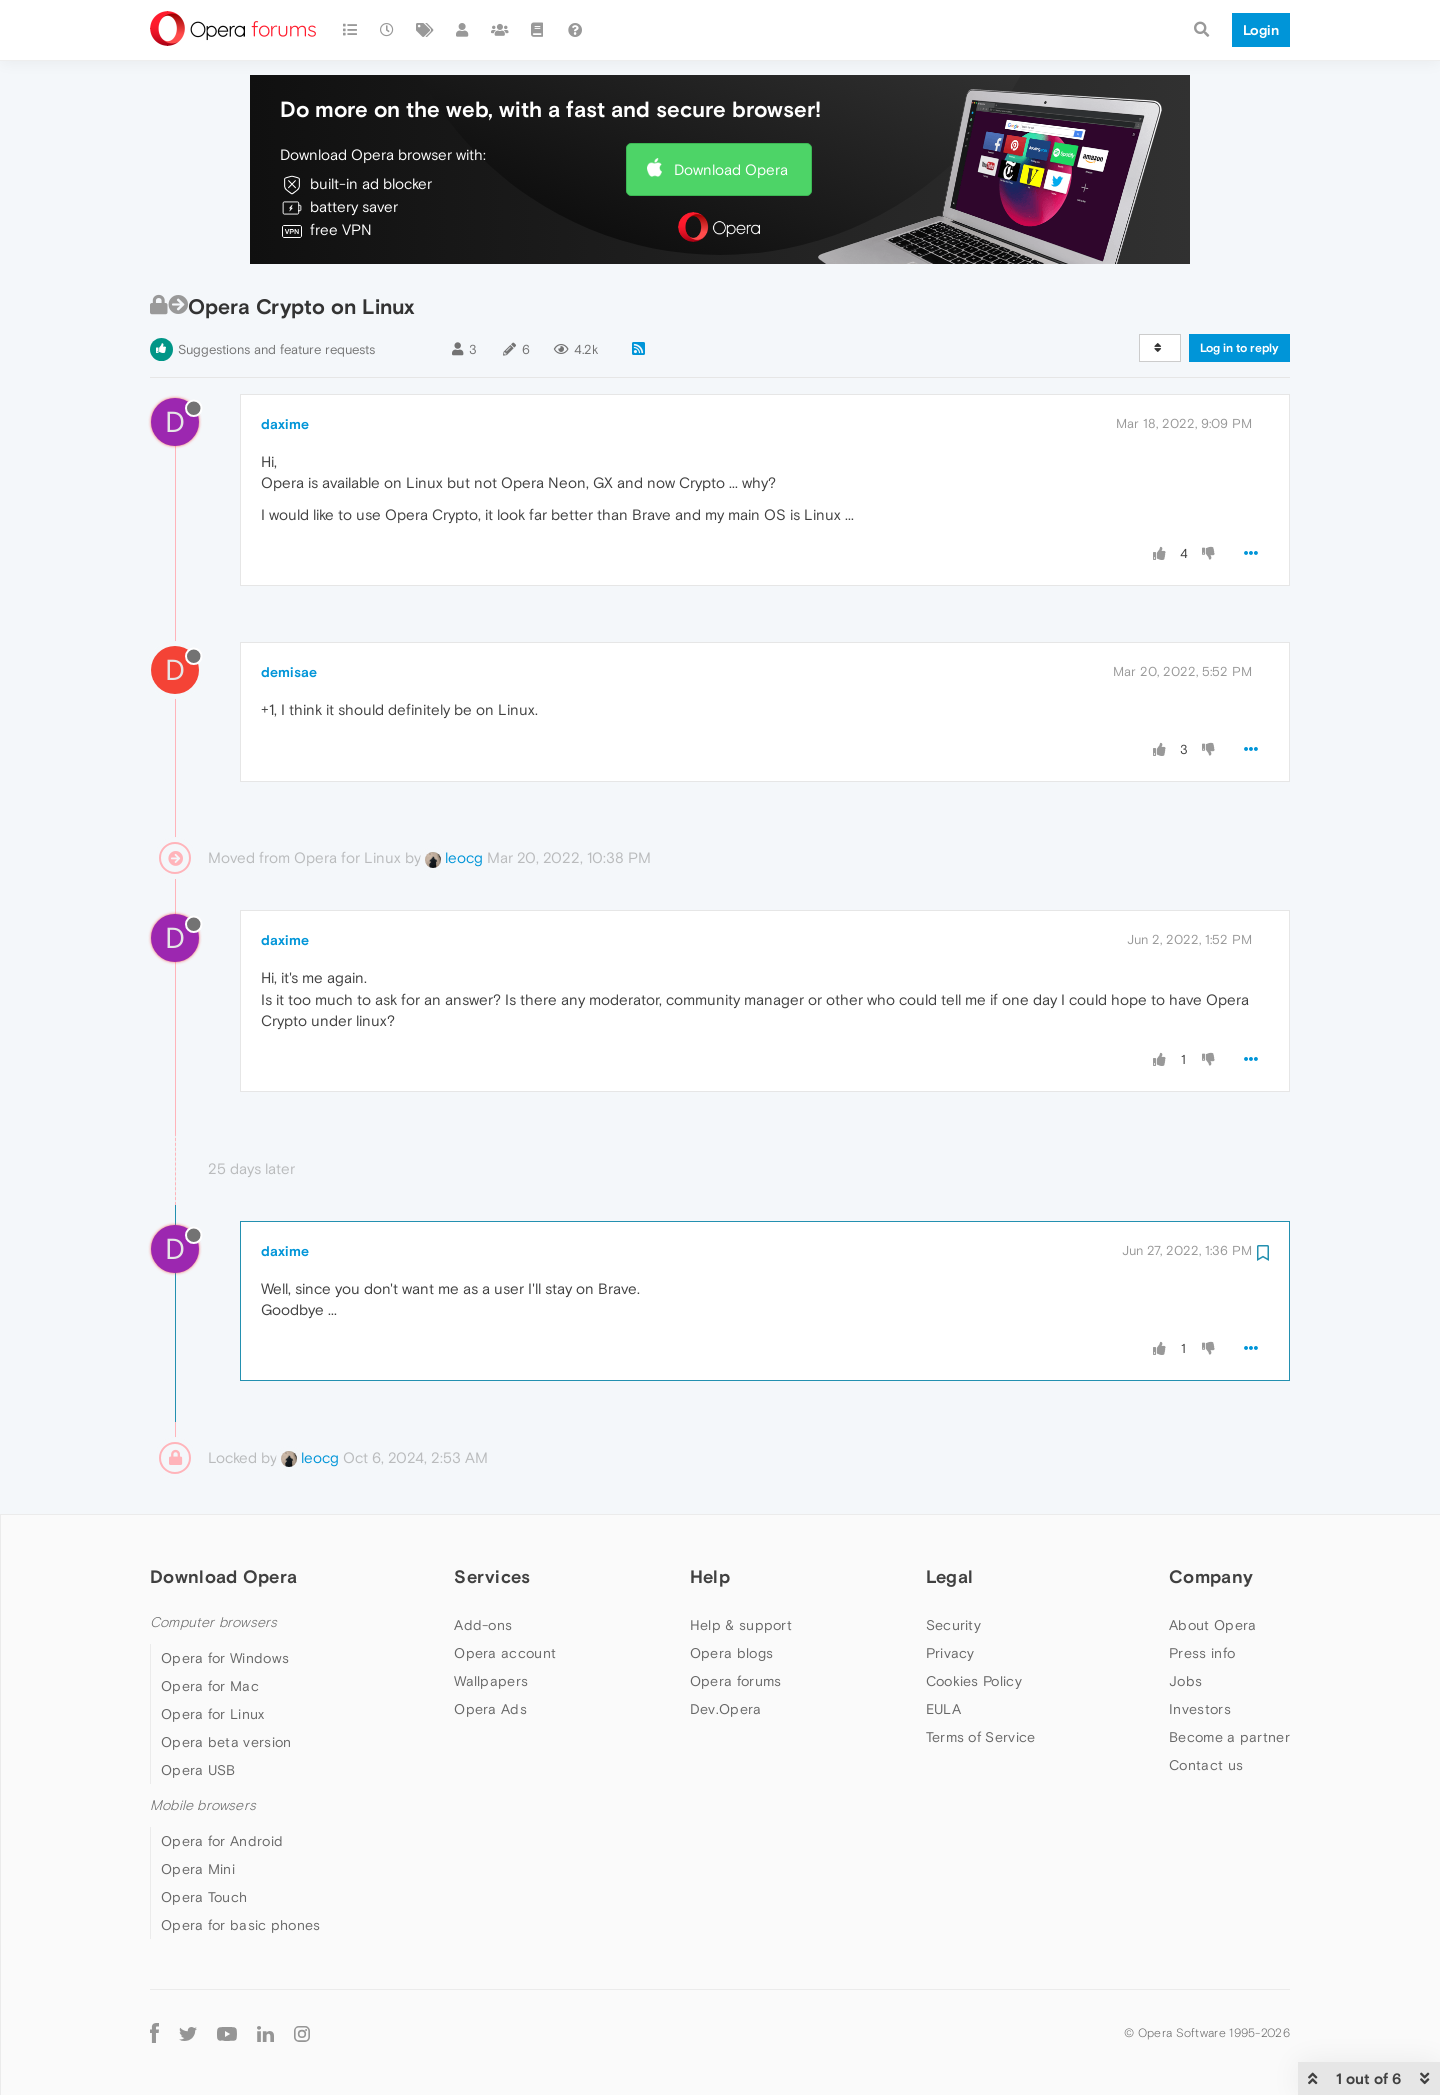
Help (710, 1576)
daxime (285, 424)
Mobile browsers (203, 1805)
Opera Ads (490, 1709)
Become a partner (1229, 1737)
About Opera (1212, 1625)
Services (492, 1576)
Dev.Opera (726, 1709)
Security (953, 1625)
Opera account (505, 1653)
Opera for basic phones (241, 1925)
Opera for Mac (210, 1686)
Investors (1200, 1709)
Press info (1202, 1653)
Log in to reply (1239, 348)
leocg (454, 857)
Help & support (741, 1625)
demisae (289, 672)
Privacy (950, 1653)
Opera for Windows (225, 1658)
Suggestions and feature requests (276, 349)
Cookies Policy (974, 1681)
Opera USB (198, 1770)
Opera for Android (222, 1841)
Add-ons (483, 1625)
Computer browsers (213, 1622)
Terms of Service (981, 1737)
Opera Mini (198, 1869)
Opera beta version (226, 1742)
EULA (943, 1709)
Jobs (1185, 1681)
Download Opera (731, 169)
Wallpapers (491, 1681)
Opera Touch (204, 1897)
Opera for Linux (213, 1714)
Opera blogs (731, 1653)
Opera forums (736, 1681)
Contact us (1206, 1765)
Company (1211, 1576)
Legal (950, 1576)
